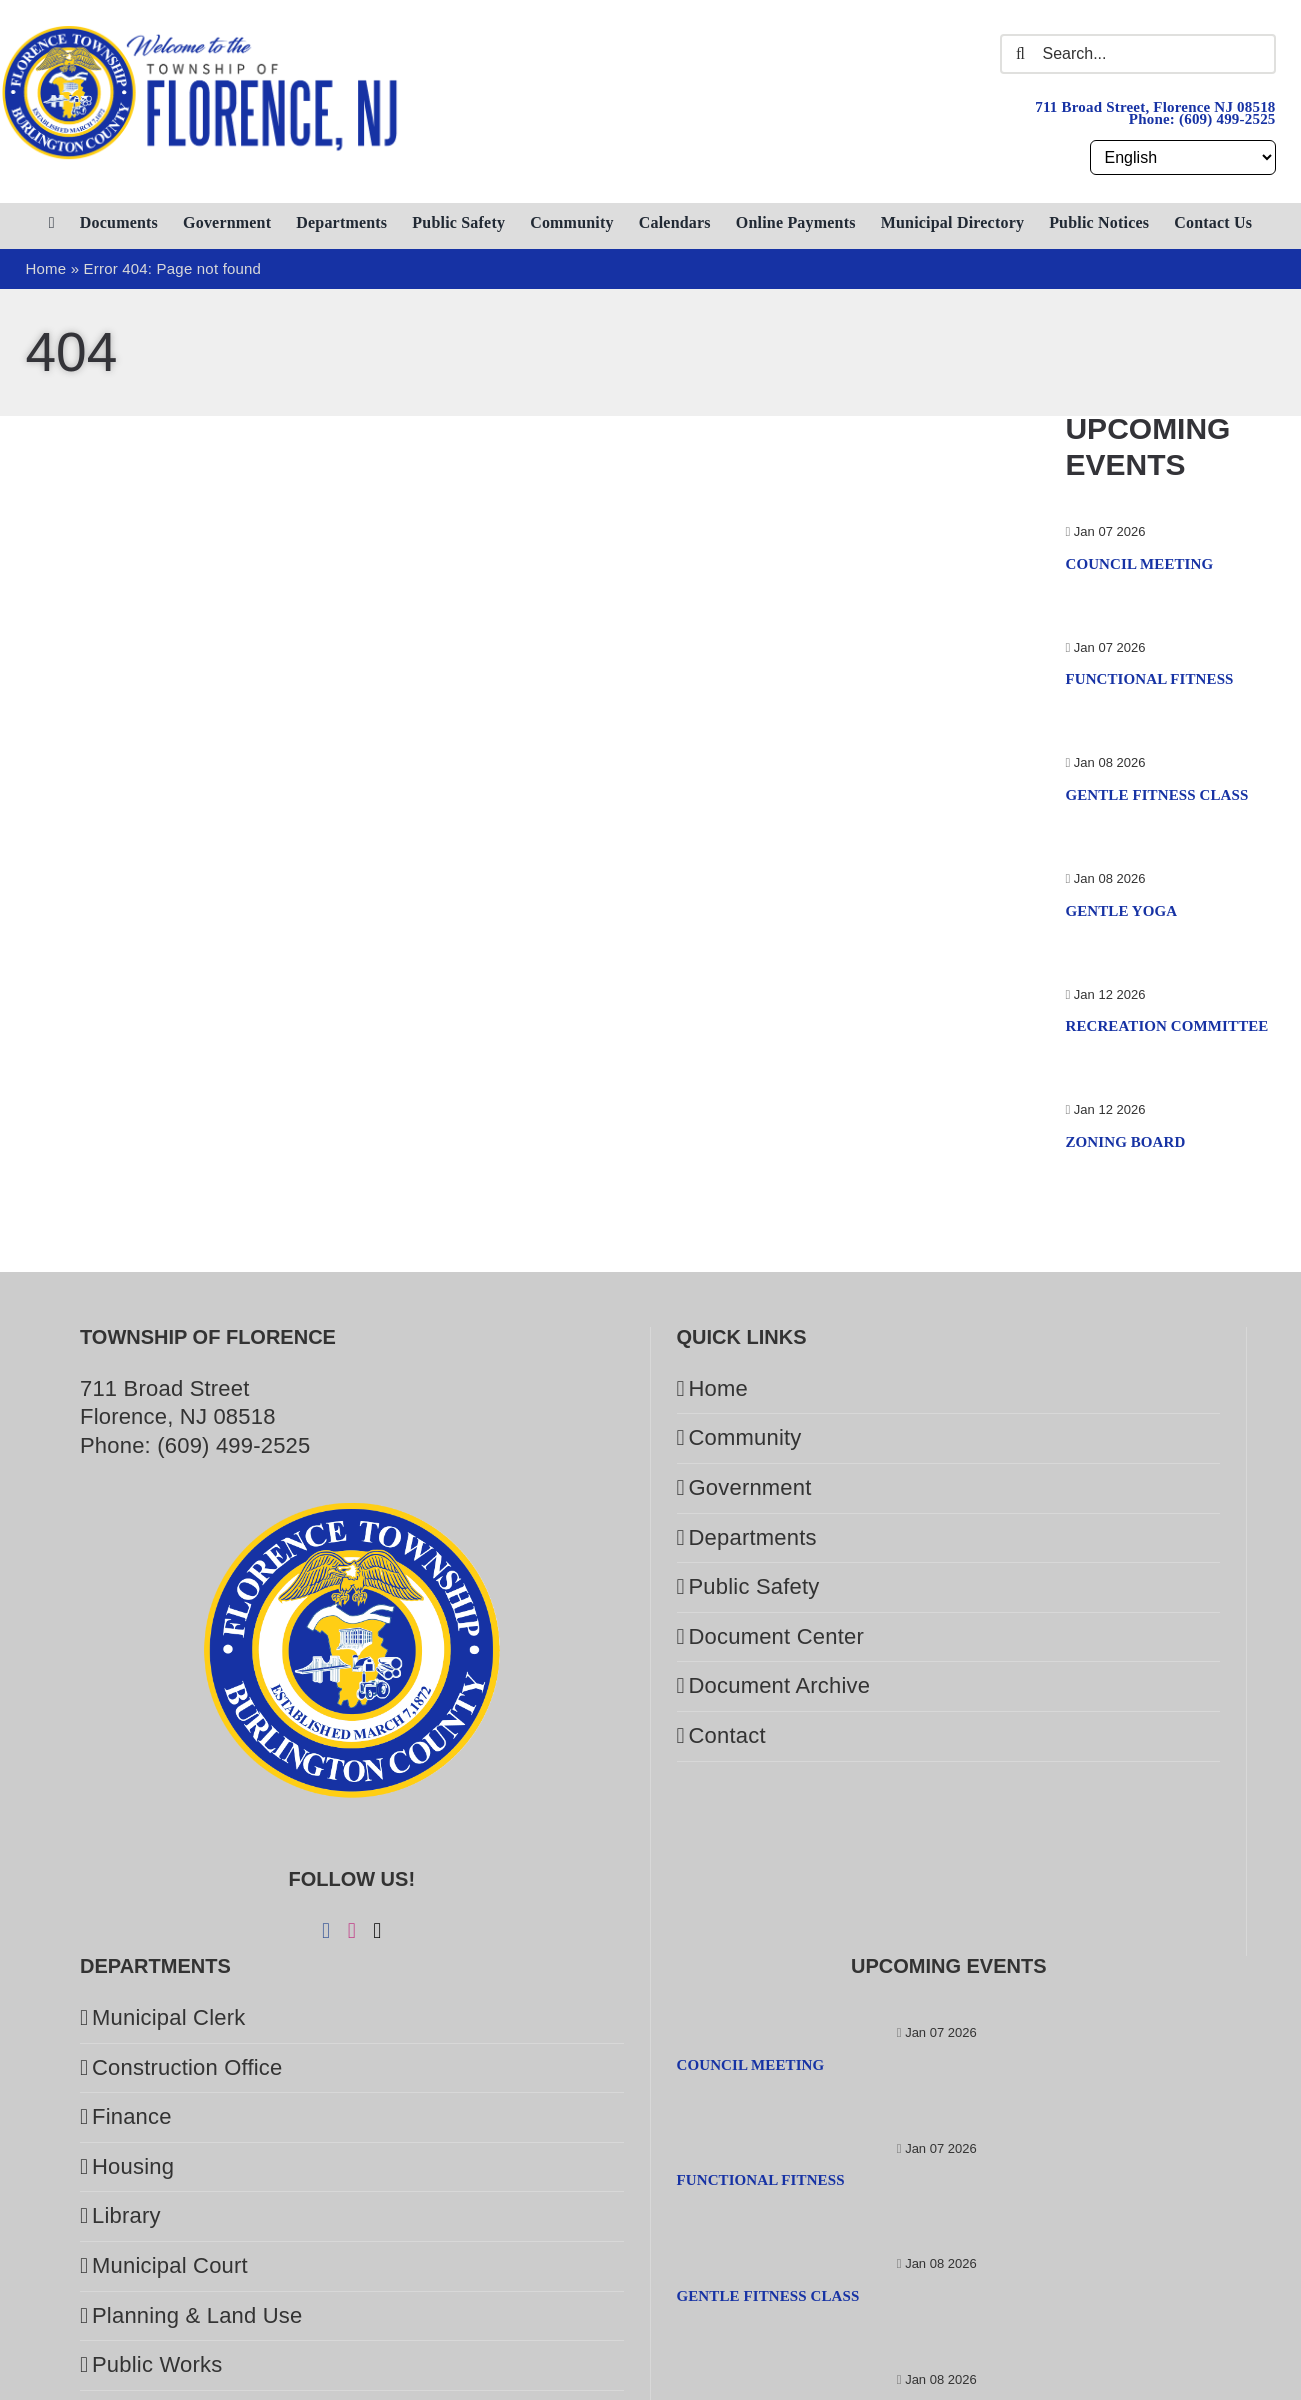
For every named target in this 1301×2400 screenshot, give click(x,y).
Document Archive (780, 1685)
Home (719, 1388)
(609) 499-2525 (1227, 119)
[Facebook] (326, 1931)
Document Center (776, 1636)
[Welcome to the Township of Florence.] (201, 34)
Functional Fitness (1149, 679)
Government (750, 1487)
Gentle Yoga (1121, 911)
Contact (727, 1735)
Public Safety (754, 1586)
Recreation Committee (1166, 1026)
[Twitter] (377, 1931)
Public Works (157, 2364)
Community (745, 1437)
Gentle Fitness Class (1156, 795)
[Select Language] (1183, 157)
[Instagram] (352, 1931)
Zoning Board (1125, 1142)
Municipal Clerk (168, 2017)
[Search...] (1137, 54)
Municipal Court (170, 2265)
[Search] (1020, 54)
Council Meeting (1139, 564)
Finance (132, 2116)
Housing (133, 2166)
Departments (753, 1537)
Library (126, 2215)
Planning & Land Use (197, 2315)
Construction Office (187, 2067)
